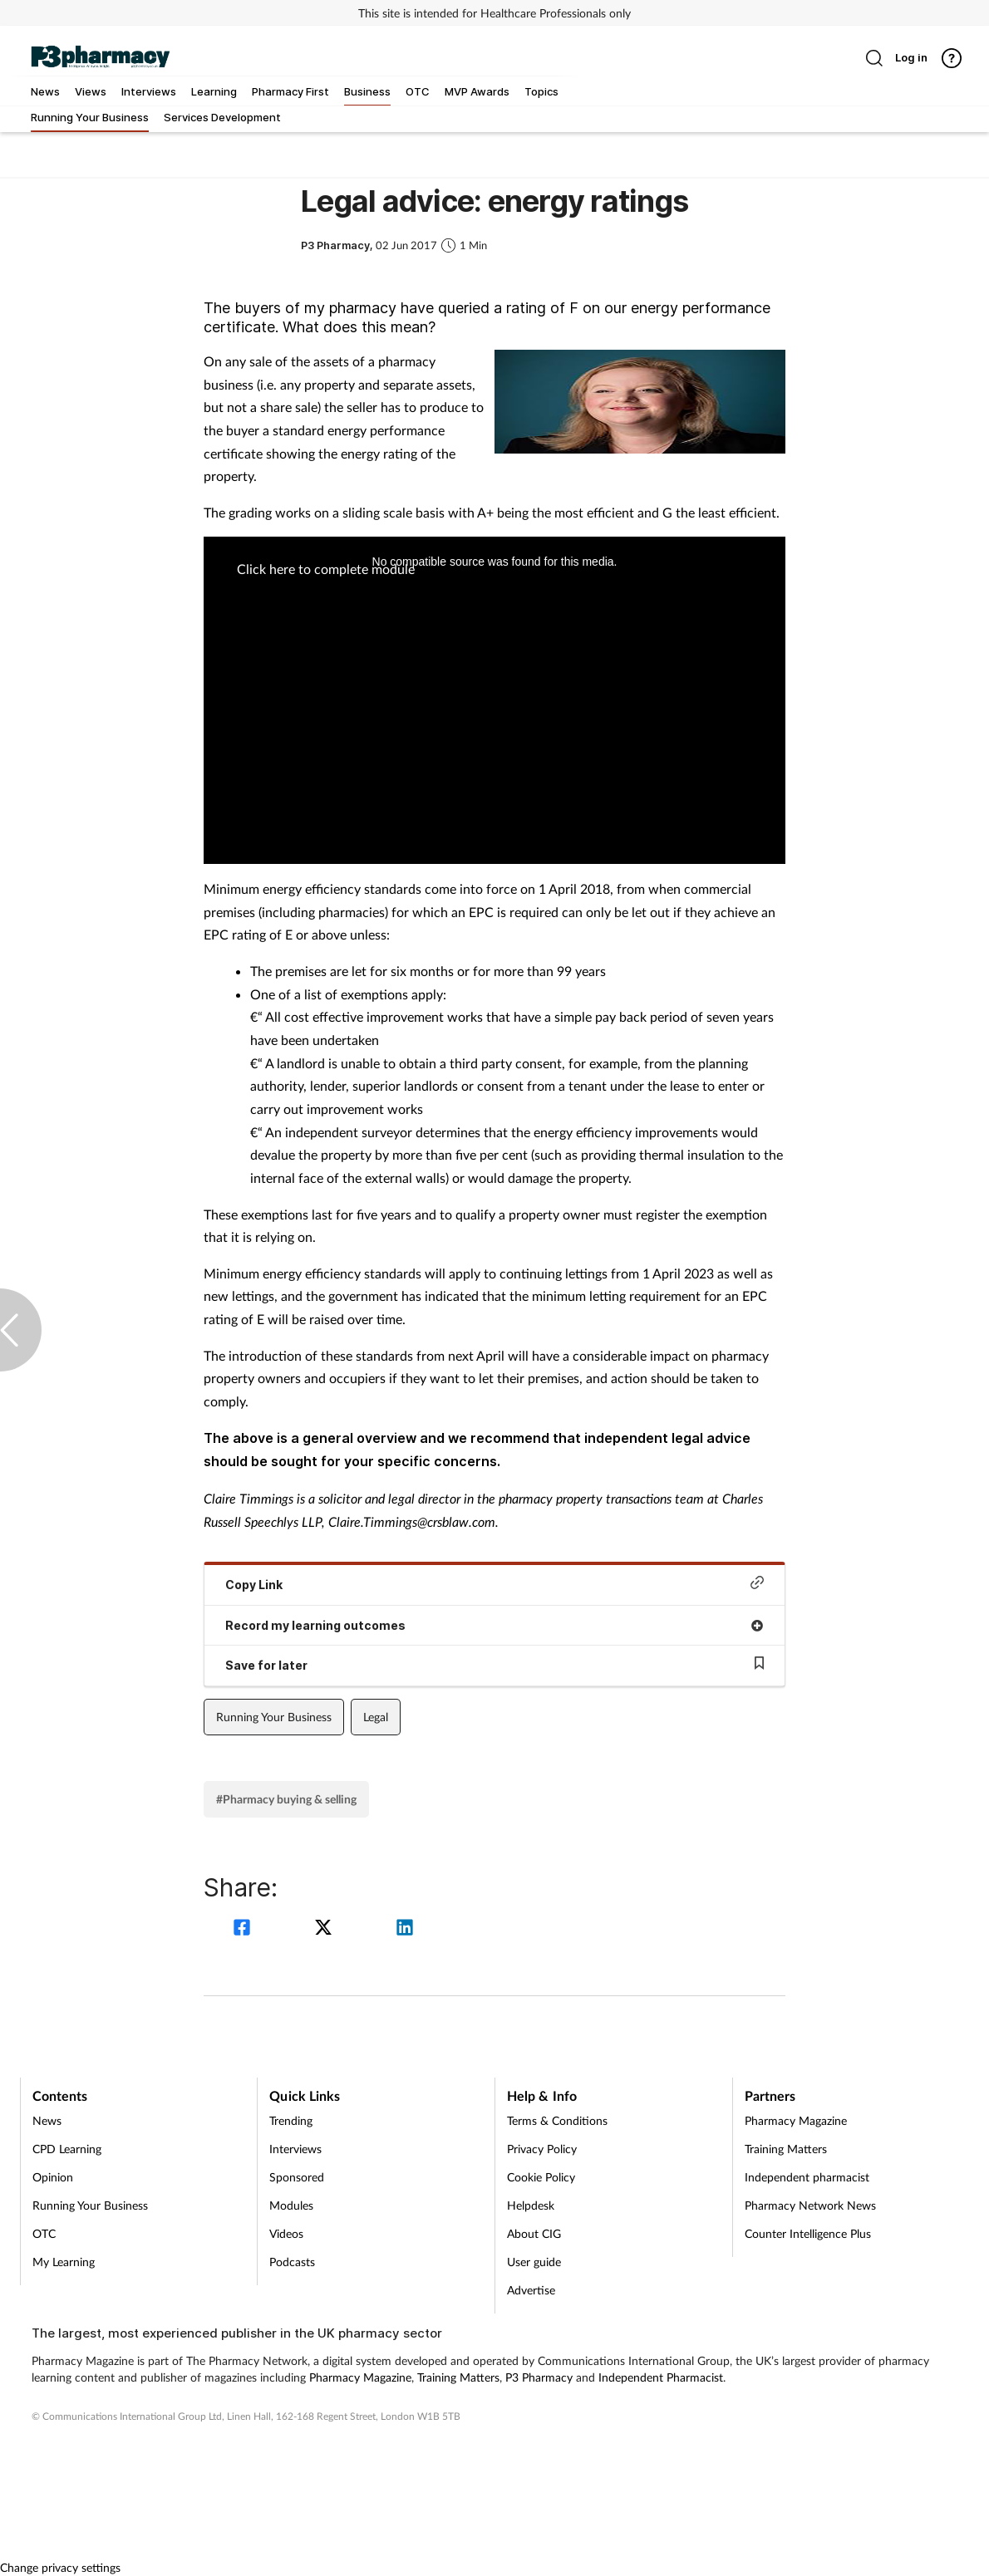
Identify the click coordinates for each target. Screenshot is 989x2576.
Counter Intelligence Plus (808, 2233)
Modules (291, 2205)
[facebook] (244, 1929)
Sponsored (296, 2177)
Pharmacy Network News (810, 2205)
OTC (44, 2233)
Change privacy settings (60, 2567)
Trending (290, 2120)
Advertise (531, 2290)
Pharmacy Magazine (796, 2120)
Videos (286, 2233)
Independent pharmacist (807, 2177)
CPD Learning (66, 2149)
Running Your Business (274, 1717)
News (47, 2120)
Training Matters (786, 2149)
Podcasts (292, 2262)
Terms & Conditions (557, 2120)
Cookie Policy (541, 2177)
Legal (375, 1717)
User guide (534, 2262)
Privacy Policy (542, 2149)
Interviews (295, 2149)
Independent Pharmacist (660, 2377)
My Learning (63, 2262)
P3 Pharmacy (539, 2377)
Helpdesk (530, 2205)
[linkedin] (405, 1929)
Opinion (52, 2177)
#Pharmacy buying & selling (286, 1799)
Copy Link (494, 1584)
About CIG (534, 2233)
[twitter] (325, 1929)
